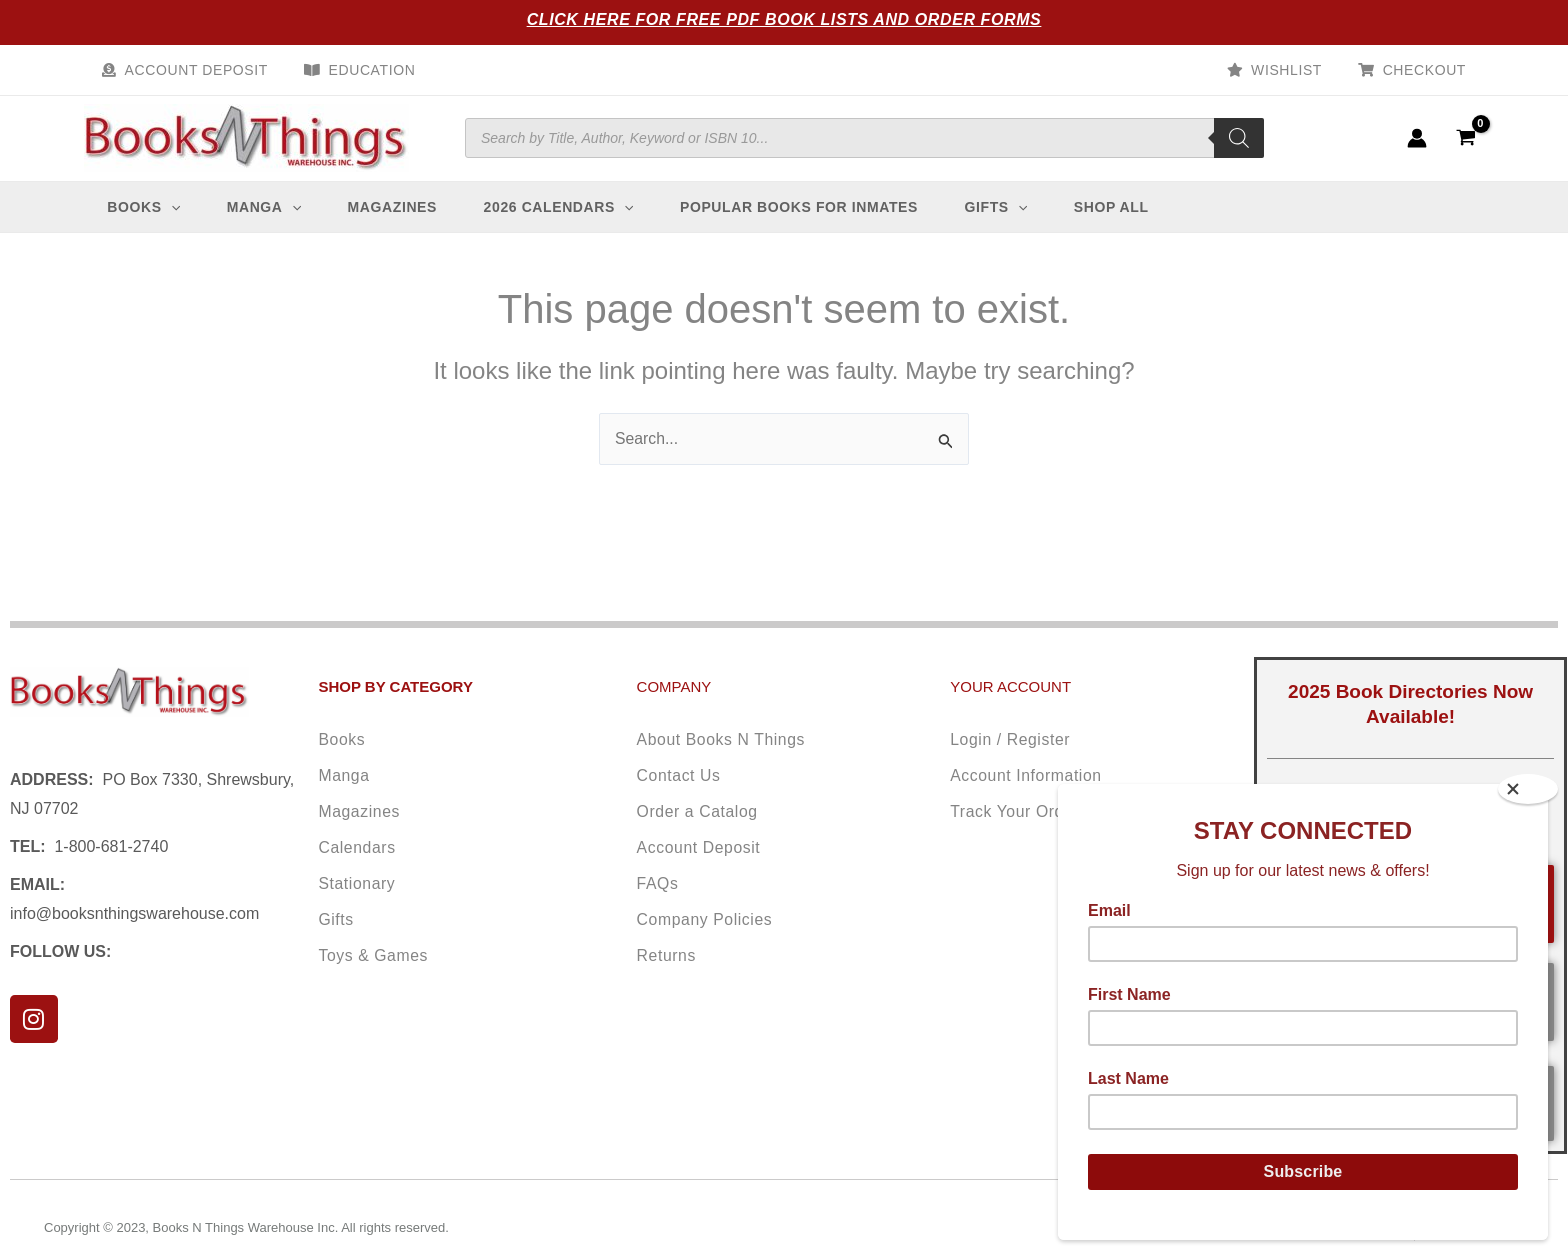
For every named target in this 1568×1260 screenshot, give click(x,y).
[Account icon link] (1417, 146)
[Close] (1528, 789)
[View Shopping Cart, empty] (1465, 145)
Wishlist (1298, 70)
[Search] (1239, 146)
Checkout (1428, 70)
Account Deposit (192, 70)
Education (360, 70)
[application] (177, 222)
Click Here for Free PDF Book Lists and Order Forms (784, 19)
